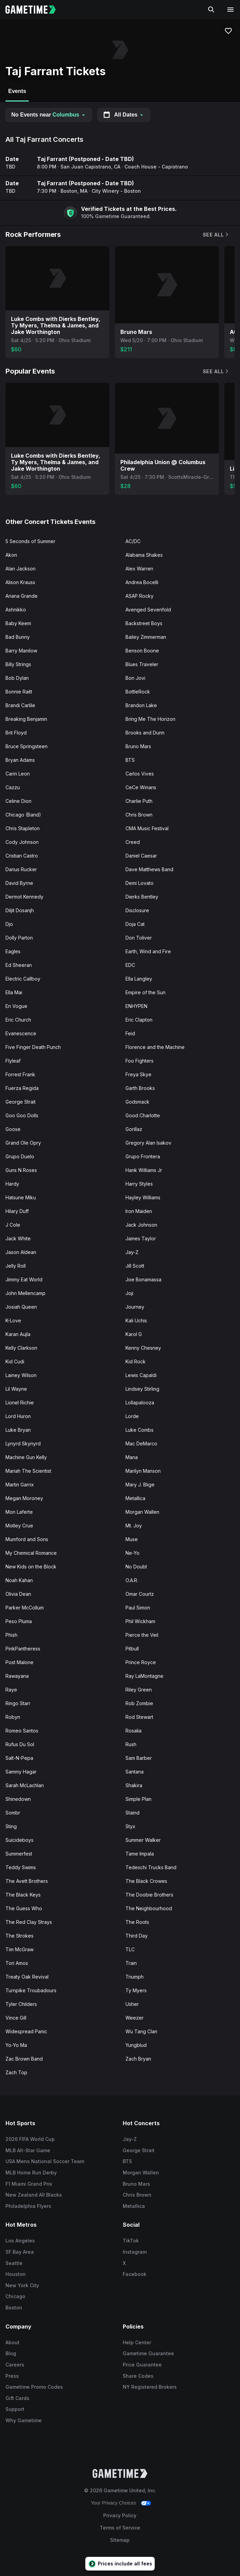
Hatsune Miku (20, 1197)
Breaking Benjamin (26, 719)
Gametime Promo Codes (34, 2387)
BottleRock (137, 691)
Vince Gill (15, 2018)
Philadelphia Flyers (28, 2206)
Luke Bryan (18, 1430)
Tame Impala (139, 1854)
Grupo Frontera (142, 1156)
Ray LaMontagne (144, 1676)
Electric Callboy (22, 979)
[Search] (211, 9)
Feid (130, 1033)
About (12, 2342)
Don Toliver (138, 938)
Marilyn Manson (143, 1471)
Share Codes (138, 2376)
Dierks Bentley (141, 897)
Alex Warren (139, 568)
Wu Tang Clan (141, 2031)
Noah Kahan (19, 1580)
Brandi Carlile (20, 705)
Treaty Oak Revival (27, 1977)
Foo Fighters (139, 1061)
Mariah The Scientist (28, 1471)
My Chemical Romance (31, 1553)
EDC (130, 965)
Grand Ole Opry (23, 1143)
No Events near (48, 114)
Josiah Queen (21, 1307)
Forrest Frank (20, 1074)
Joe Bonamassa (143, 1279)
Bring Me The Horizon (150, 719)
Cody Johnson (22, 842)
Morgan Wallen (142, 1512)
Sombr (12, 1813)
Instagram (135, 2252)
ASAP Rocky (139, 596)
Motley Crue (19, 1525)
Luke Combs (139, 1430)
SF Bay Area (19, 2252)
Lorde (132, 1416)
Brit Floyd (16, 733)
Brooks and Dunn (144, 733)
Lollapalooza (139, 1402)
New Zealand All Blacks (33, 2195)
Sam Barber (138, 1758)
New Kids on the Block (30, 1566)
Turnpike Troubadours (30, 1990)
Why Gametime (23, 2420)
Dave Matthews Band (149, 869)
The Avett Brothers (26, 1881)
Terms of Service (120, 2528)
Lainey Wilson (21, 1375)
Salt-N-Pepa (19, 1758)
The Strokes (19, 1936)
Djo (9, 924)
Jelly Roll (15, 1266)
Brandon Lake (141, 705)
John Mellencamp (25, 1293)
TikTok (131, 2240)
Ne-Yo (132, 1553)
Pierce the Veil (141, 1635)
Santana (134, 1772)
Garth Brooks (140, 1088)
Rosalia (133, 1731)
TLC (130, 1949)
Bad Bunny (17, 637)
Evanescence (20, 1033)
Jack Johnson (141, 1225)
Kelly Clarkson (21, 1348)
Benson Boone (142, 650)
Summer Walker (143, 1840)
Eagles (13, 951)
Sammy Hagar (21, 1772)
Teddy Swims (20, 1867)
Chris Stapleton (22, 828)
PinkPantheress (22, 1648)
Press (12, 2376)
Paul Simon (137, 1607)
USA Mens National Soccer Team (44, 2161)
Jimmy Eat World (23, 1279)
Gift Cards (17, 2398)
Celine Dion (18, 801)
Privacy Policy (119, 2515)
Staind (132, 1813)
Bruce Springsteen (26, 746)
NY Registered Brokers (150, 2387)
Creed (132, 842)
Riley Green (138, 1689)
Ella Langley (138, 979)
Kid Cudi (14, 1361)
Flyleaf (13, 1061)
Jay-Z (131, 1252)
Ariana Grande (21, 596)
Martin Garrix (19, 1484)
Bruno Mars (138, 746)
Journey (134, 1307)
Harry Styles (139, 1184)
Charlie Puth (138, 801)
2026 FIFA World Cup (30, 2139)
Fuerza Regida (22, 1088)
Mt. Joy (133, 1525)
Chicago (15, 2296)
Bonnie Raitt (18, 691)
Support (14, 2409)
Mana (131, 1457)
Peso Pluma (18, 1621)
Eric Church (18, 1020)
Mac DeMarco (141, 1443)
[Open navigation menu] (230, 9)
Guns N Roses (21, 1170)
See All (216, 235)
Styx (130, 1826)
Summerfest (18, 1854)
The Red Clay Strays (28, 1922)
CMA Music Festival (147, 828)
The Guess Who (23, 1908)
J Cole (12, 1225)
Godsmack (137, 1102)
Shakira (133, 1785)
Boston (13, 2307)
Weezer (134, 2018)
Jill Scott (134, 1266)
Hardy (12, 1184)
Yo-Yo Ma (16, 2045)
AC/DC (133, 541)
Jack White (18, 1238)
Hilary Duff (17, 1211)
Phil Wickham (140, 1621)
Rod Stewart (139, 1717)
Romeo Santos (21, 1731)
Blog (10, 2353)
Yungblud (136, 2045)
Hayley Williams (142, 1197)
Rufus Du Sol (19, 1744)
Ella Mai (13, 992)
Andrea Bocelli (141, 582)
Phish (11, 1635)
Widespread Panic (26, 2031)
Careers (14, 2365)
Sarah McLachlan (24, 1785)
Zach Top (16, 2072)
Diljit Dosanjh (19, 910)
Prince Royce (140, 1662)
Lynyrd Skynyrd (23, 1443)
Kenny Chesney (143, 1348)
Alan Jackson (20, 568)
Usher (132, 2004)
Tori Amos (16, 1963)
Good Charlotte (142, 1115)
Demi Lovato (139, 883)
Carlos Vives (139, 774)
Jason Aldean (20, 1252)
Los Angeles (20, 2240)
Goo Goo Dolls (21, 1115)
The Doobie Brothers (149, 1895)
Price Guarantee (142, 2365)
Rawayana (17, 1676)
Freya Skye (138, 1074)
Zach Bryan (138, 2059)
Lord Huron (18, 1416)
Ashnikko (15, 609)
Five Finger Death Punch (33, 1047)
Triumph (134, 1977)
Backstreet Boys (143, 623)
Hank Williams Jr (143, 1170)
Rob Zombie (139, 1703)
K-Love (13, 1320)
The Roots (137, 1922)
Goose (13, 1129)
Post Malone (19, 1662)
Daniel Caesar (141, 856)
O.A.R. (131, 1580)
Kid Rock (135, 1361)
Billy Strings (18, 664)
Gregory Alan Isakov (148, 1143)
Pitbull (132, 1648)
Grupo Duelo (19, 1156)
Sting (11, 1826)
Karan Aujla (17, 1334)
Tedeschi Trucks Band (150, 1867)
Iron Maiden (138, 1211)
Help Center (137, 2342)
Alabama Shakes (144, 555)
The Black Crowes (146, 1881)
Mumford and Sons (26, 1539)
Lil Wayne (16, 1389)
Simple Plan (138, 1799)
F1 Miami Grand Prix (28, 2184)
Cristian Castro (21, 856)
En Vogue (16, 1006)
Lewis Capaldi (141, 1375)
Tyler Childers (21, 2004)
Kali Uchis (136, 1320)
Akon (11, 555)
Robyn (12, 1717)
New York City (22, 2285)
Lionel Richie (19, 1402)
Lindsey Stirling (142, 1389)
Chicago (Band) (23, 815)
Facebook (134, 2274)
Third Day (136, 1936)
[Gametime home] (34, 9)
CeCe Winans (140, 787)
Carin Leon (17, 774)
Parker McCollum (24, 1607)
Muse (131, 1539)
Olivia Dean (18, 1594)
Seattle (14, 2263)
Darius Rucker (21, 869)
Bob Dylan (17, 678)
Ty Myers (136, 1990)
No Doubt (136, 1566)
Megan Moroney (24, 1498)
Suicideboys (19, 1840)
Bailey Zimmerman (145, 637)
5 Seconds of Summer (30, 541)
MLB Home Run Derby (31, 2172)
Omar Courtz (139, 1594)
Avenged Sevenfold (148, 609)
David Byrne (19, 883)
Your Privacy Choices (113, 2503)
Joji (129, 1293)
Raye (11, 1689)
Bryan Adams (20, 760)
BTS (130, 760)
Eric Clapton (138, 1020)
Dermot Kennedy (24, 897)
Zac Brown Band (24, 2059)
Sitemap (120, 2540)
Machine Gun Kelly (26, 1457)
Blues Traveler (141, 664)
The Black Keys (23, 1895)
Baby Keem (18, 623)
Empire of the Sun (145, 992)
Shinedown (18, 1799)
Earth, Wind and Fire (148, 951)
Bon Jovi (135, 678)
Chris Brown (138, 815)
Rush (130, 1744)
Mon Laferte (19, 1512)
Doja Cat (135, 924)
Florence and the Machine (155, 1047)
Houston (15, 2274)
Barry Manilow (21, 650)
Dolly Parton (19, 938)
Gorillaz (133, 1129)
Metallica (135, 1498)
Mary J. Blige (140, 1484)
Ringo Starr (17, 1703)
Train (131, 1963)
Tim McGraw (19, 1949)
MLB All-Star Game (27, 2150)
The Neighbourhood (148, 1908)
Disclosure (137, 910)
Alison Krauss (20, 582)
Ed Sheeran (18, 965)
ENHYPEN (136, 1006)
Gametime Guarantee (148, 2353)
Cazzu (12, 787)
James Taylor (140, 1238)
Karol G (133, 1334)
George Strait (20, 1102)
